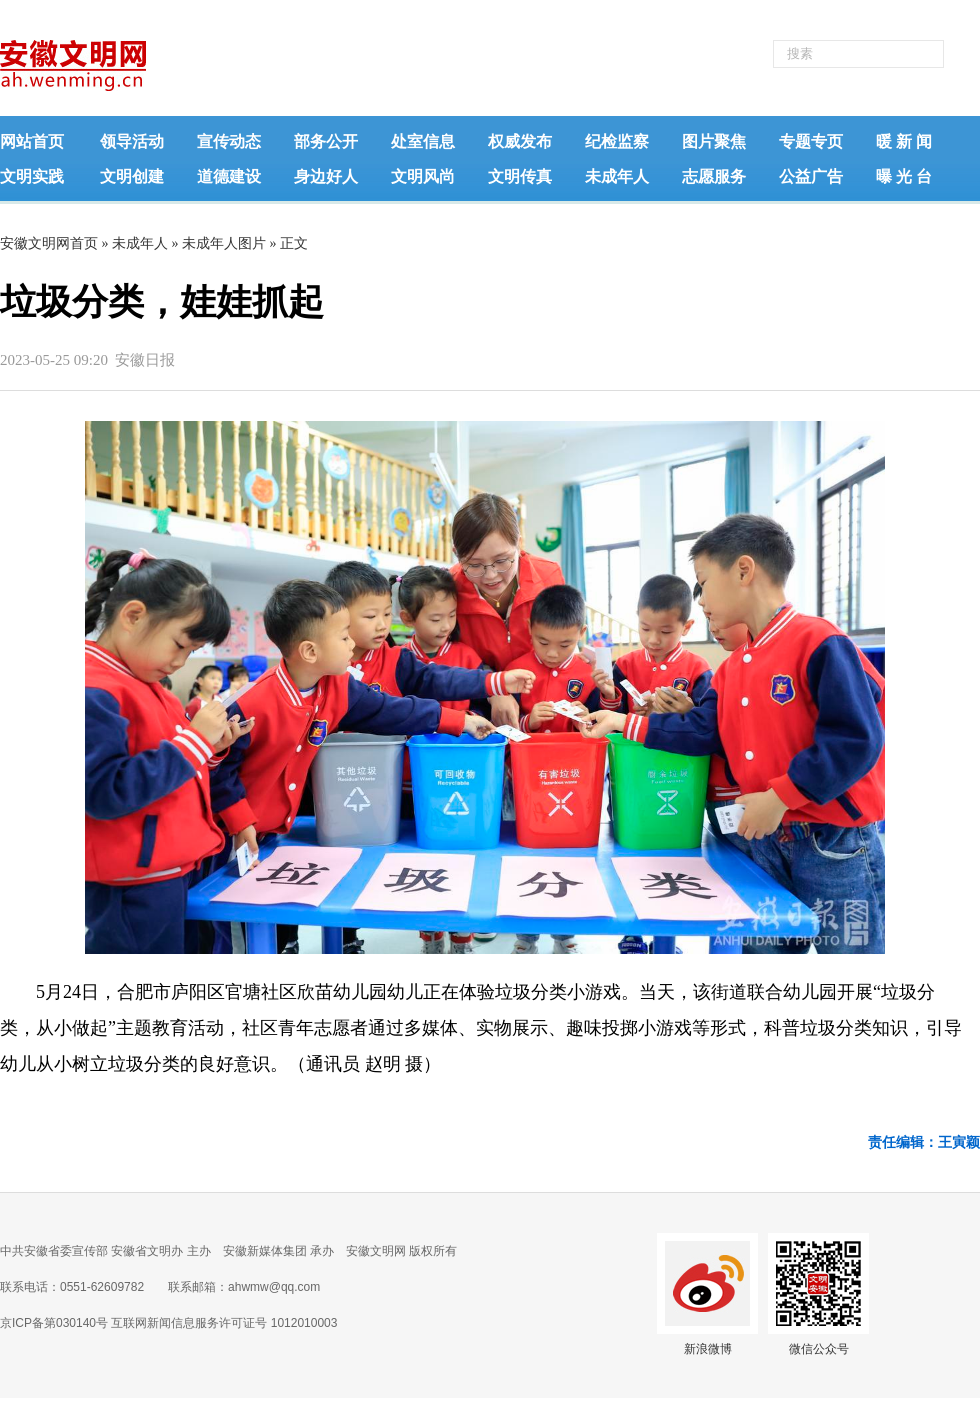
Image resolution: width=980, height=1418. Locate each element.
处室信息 (423, 141)
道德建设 (229, 176)
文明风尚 (423, 176)
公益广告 (811, 176)
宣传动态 (229, 141)
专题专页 (811, 141)
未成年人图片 (224, 243)
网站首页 (32, 141)
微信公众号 (819, 1349)
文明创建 (132, 176)
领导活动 (132, 141)
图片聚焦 (714, 141)
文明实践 (32, 176)
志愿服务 (714, 176)
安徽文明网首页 (49, 243)
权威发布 (520, 141)
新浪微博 (708, 1349)
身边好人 (326, 176)
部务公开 (326, 141)
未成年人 (617, 176)
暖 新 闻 (904, 141)
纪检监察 (617, 141)
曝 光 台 (904, 176)
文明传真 (520, 176)
